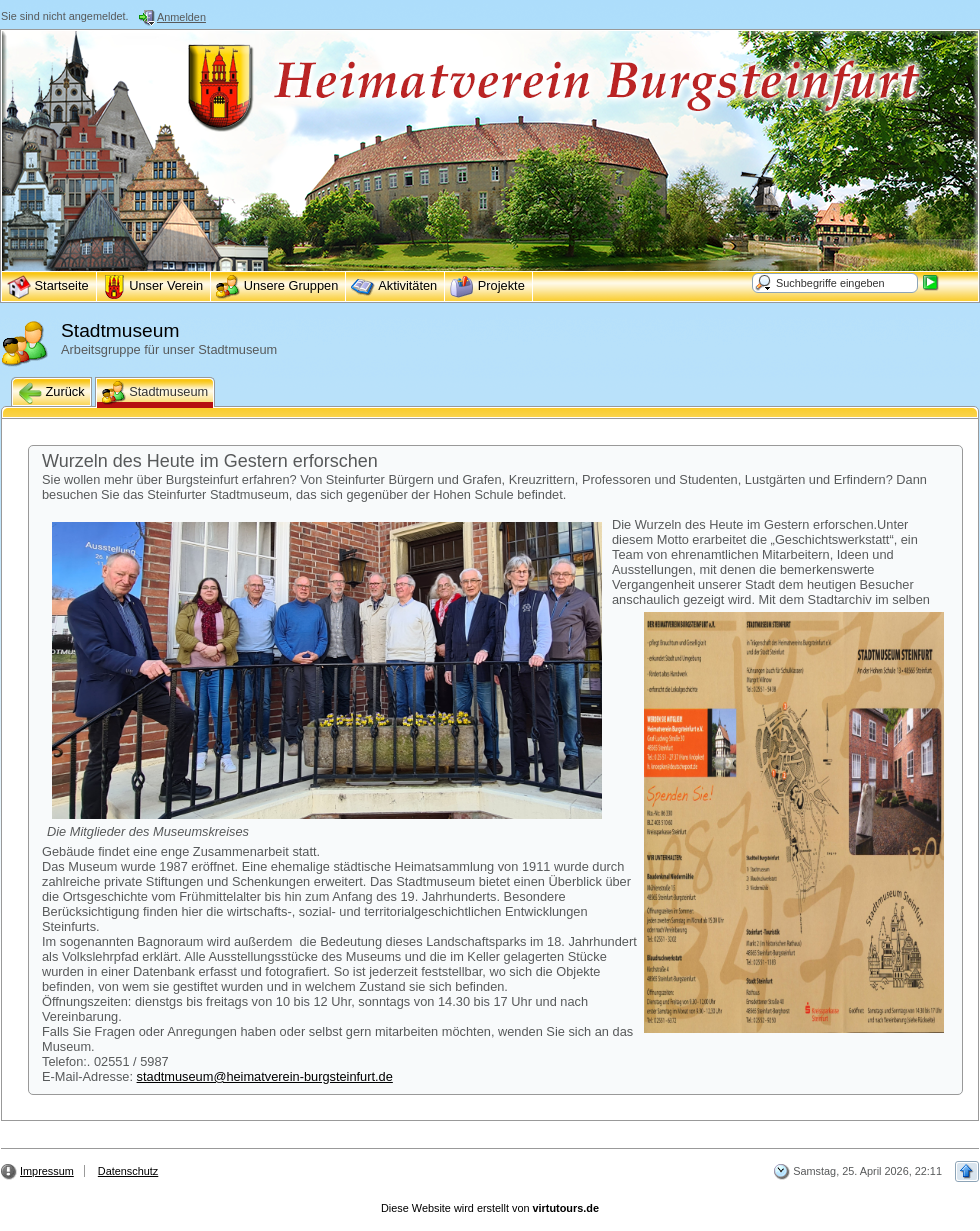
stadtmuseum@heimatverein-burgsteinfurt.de (265, 1076)
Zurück (51, 393)
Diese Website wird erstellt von (490, 1208)
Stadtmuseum (155, 393)
